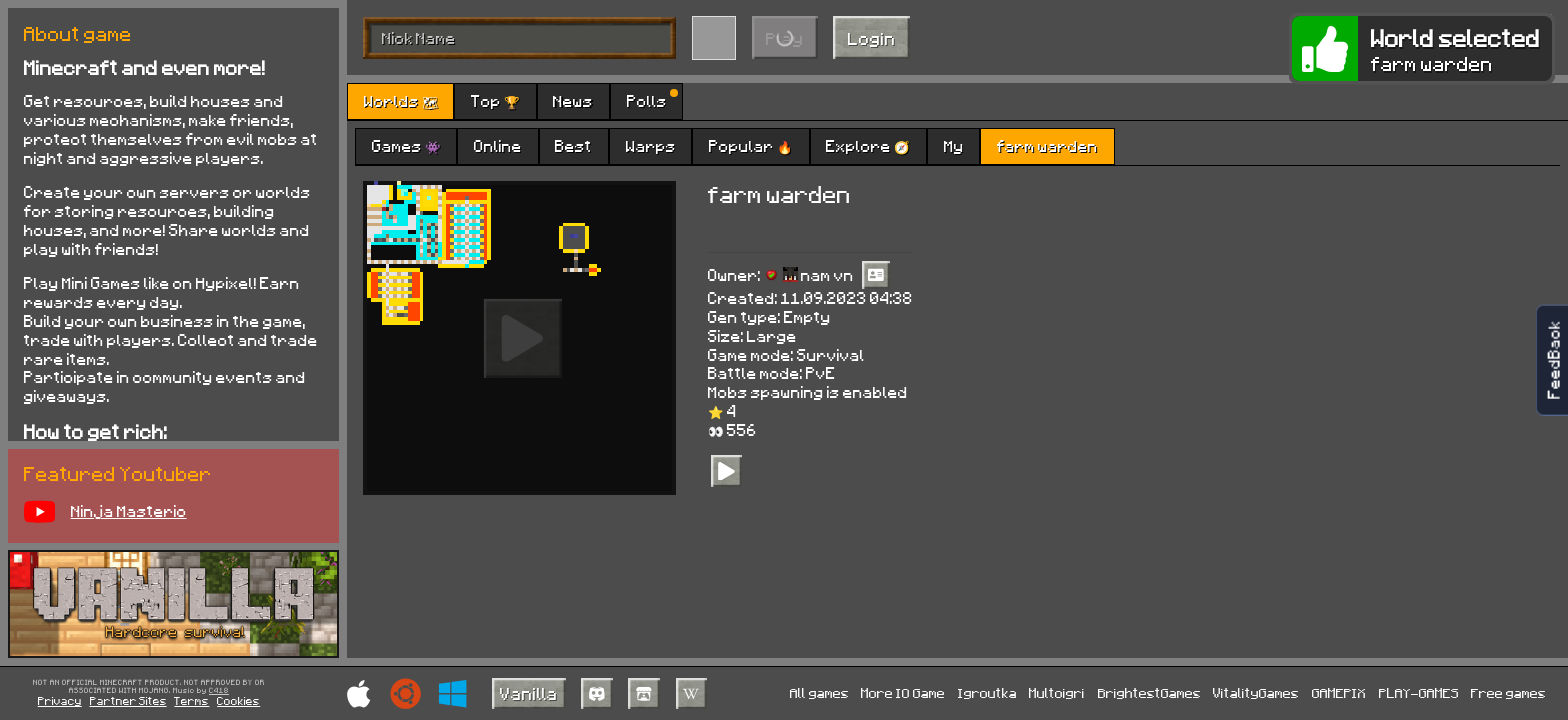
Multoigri (1057, 692)
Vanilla (529, 693)
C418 (219, 691)
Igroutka (987, 692)
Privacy (60, 700)
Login (872, 38)
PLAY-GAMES (1419, 692)
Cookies (238, 700)
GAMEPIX (1339, 692)
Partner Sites (128, 700)
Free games (1508, 692)
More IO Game (903, 692)
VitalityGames (1256, 692)
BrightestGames (1149, 692)
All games (819, 692)
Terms (191, 700)
